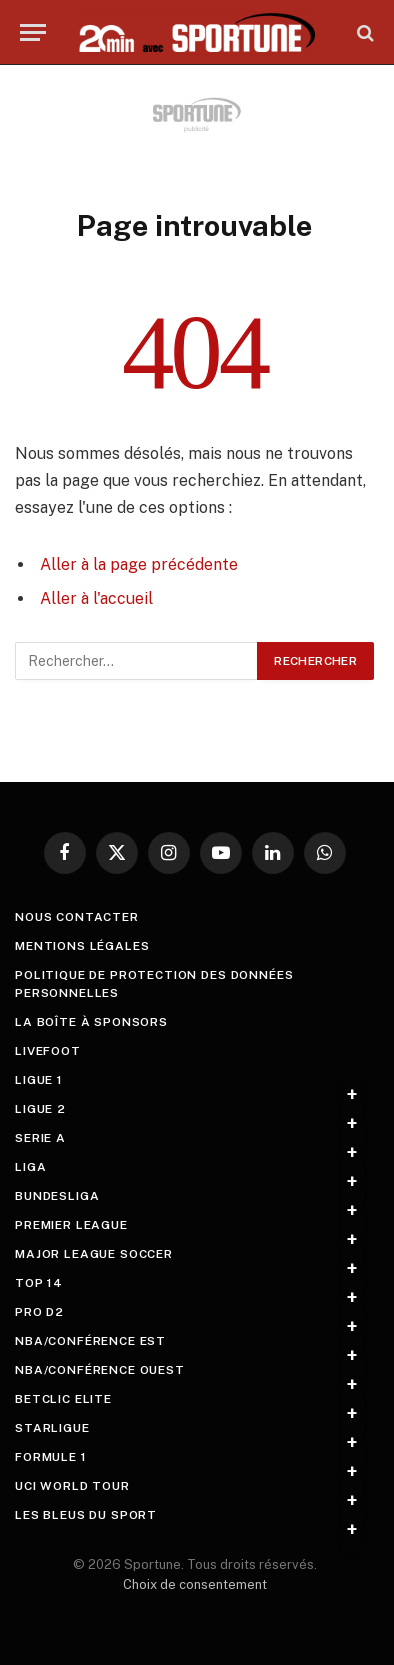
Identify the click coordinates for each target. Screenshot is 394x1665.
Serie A (40, 1138)
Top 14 (39, 1283)
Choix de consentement (195, 1584)
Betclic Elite (63, 1399)
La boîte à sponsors (91, 1022)
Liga (30, 1167)
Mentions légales (82, 946)
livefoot (48, 1051)
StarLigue (52, 1428)
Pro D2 (39, 1312)
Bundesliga (57, 1196)
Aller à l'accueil (96, 598)
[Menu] (33, 32)
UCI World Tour (72, 1486)
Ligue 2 (40, 1109)
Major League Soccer (94, 1254)
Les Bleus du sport (86, 1515)
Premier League (71, 1225)
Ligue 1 (39, 1080)
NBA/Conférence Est (90, 1341)
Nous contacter (77, 917)
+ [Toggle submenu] (352, 1095)
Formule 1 (51, 1457)
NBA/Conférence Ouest (100, 1370)
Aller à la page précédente (139, 564)
